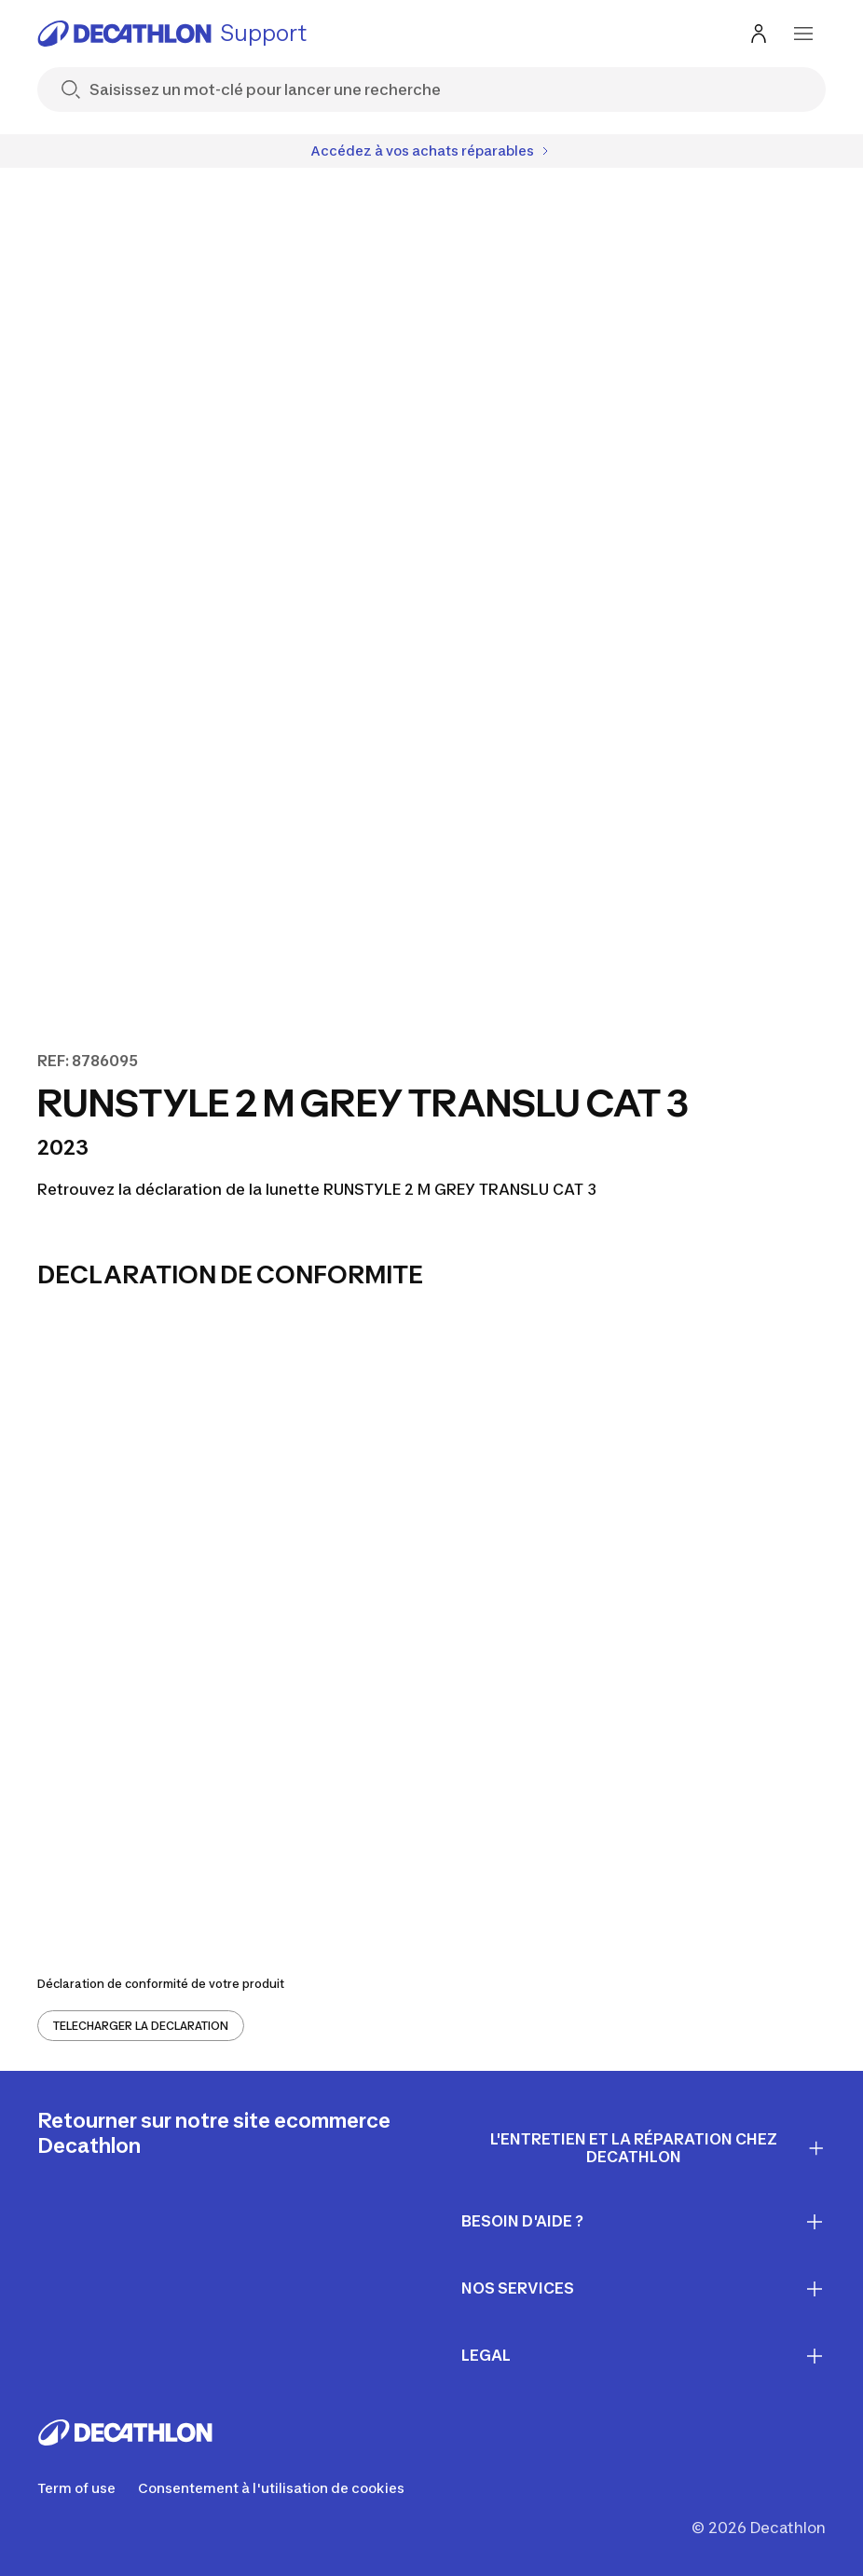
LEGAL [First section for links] (643, 2356)
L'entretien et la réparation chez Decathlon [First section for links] (658, 2148)
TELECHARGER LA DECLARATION (140, 2026)
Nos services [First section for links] (643, 2289)
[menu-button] (803, 33)
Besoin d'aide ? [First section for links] (643, 2222)
